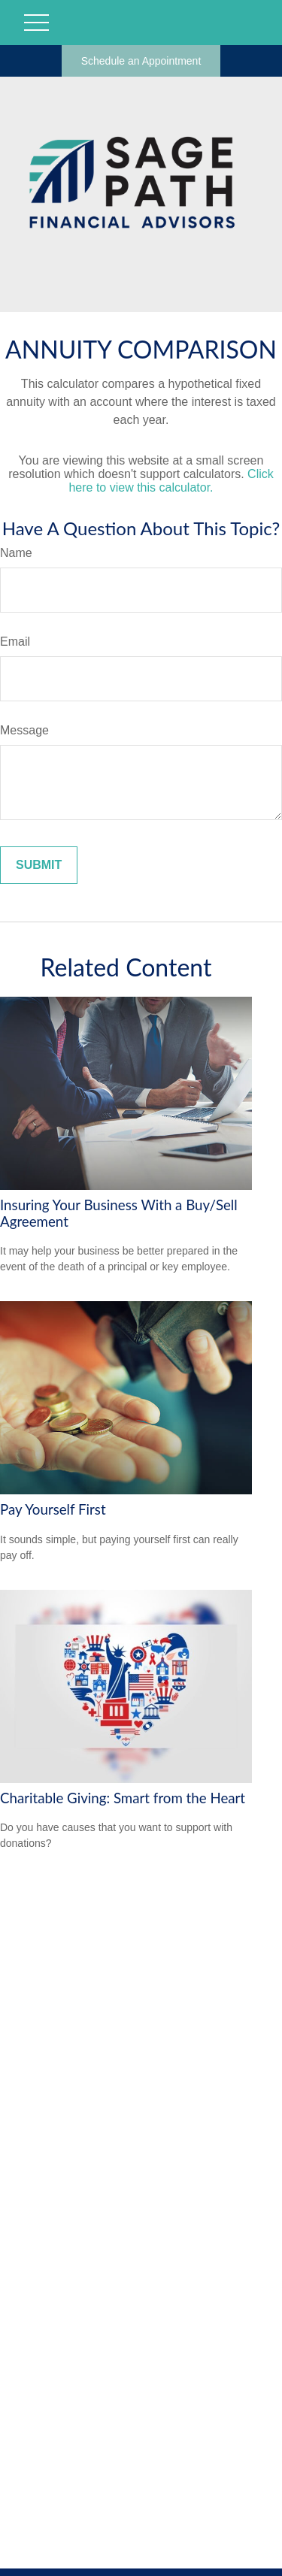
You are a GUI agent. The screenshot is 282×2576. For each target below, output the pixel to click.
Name (16, 552)
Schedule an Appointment (141, 61)
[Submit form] (38, 865)
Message (24, 730)
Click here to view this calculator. (170, 481)
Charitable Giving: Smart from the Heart (122, 1798)
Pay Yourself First (53, 1509)
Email (15, 641)
